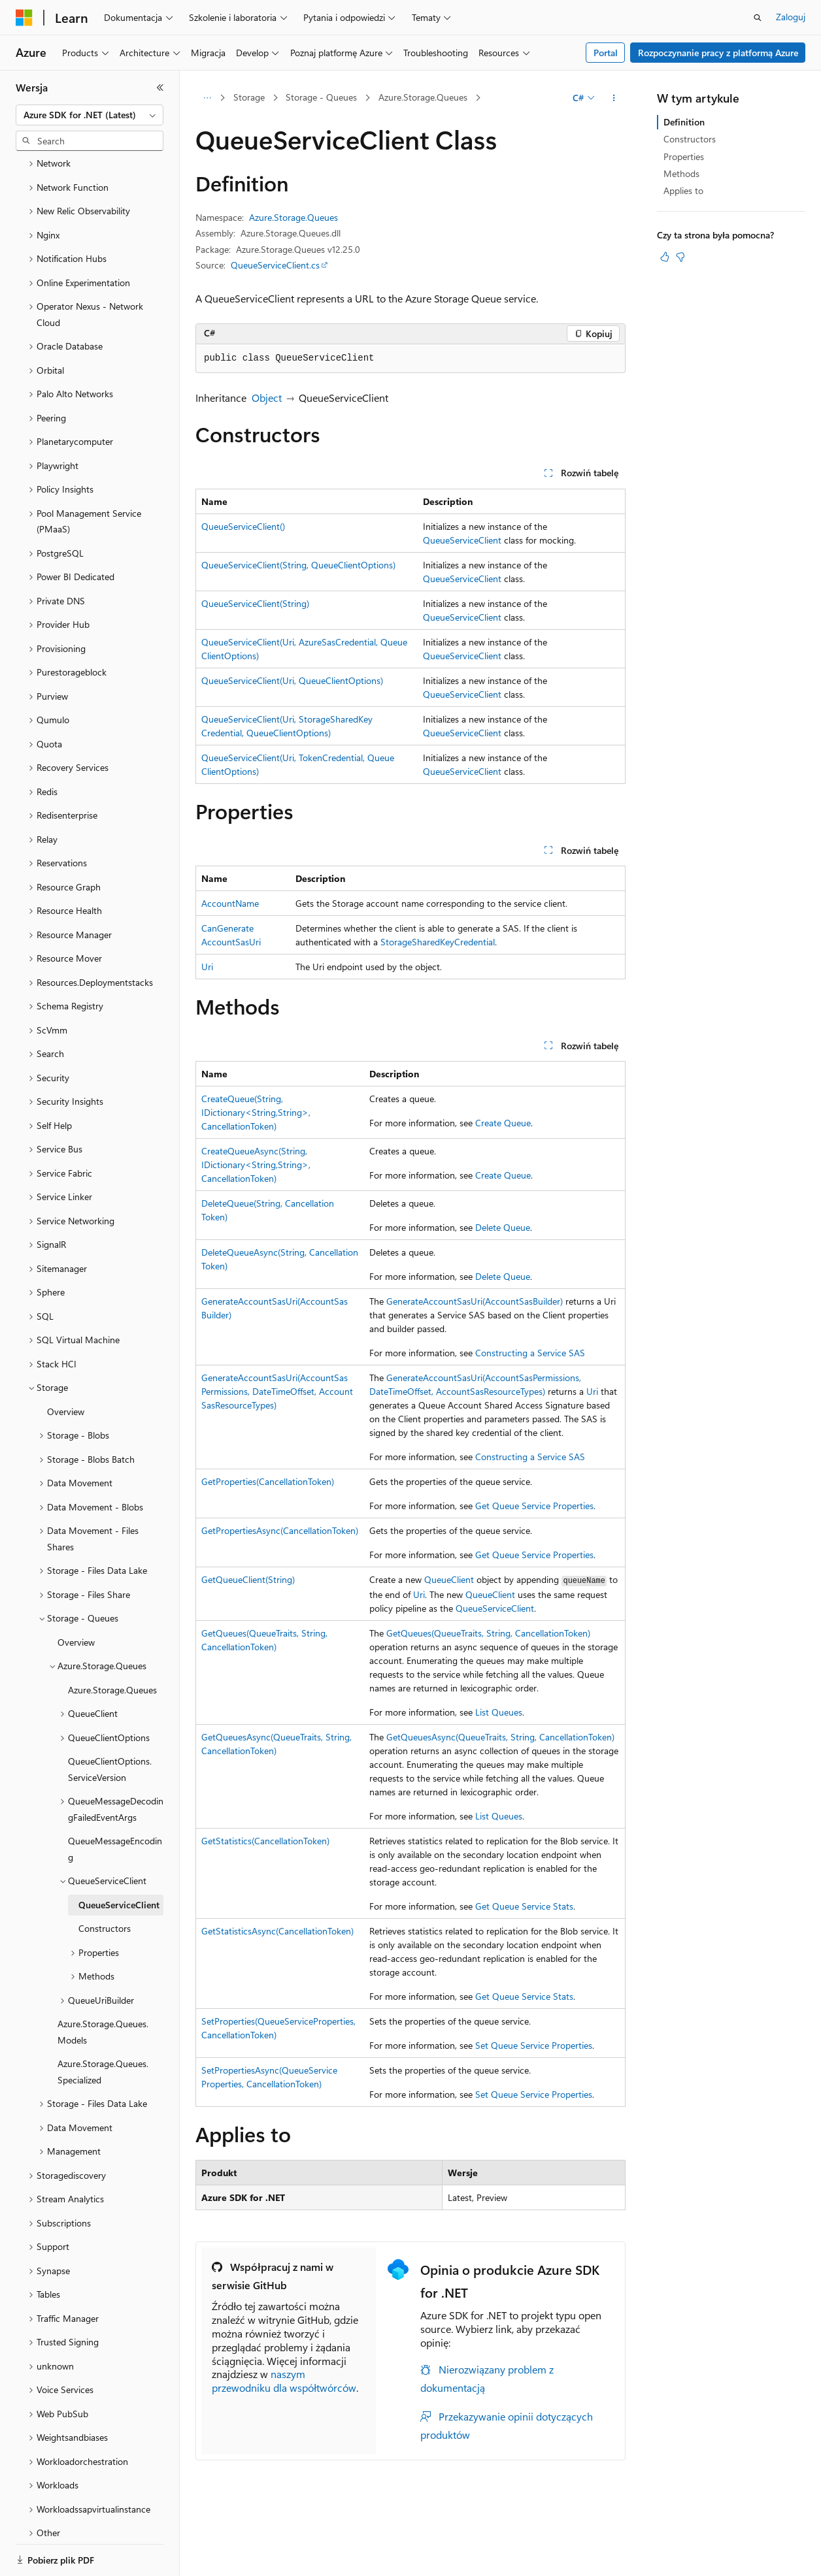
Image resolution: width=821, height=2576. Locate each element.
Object (267, 397)
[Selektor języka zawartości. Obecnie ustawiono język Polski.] (41, 2554)
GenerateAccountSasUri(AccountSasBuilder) (474, 1301)
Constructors (689, 139)
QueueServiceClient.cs (275, 265)
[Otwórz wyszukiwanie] (758, 17)
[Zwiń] (160, 87)
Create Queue (503, 1123)
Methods (681, 173)
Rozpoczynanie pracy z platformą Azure (718, 52)
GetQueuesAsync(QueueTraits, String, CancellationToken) (500, 1737)
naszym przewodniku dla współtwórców (284, 2380)
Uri (207, 966)
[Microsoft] (24, 17)
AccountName (230, 903)
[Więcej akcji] (614, 98)
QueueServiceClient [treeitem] (118, 1840)
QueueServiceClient (462, 540)
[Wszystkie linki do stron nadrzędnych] (206, 98)
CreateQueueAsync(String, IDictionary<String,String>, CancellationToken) (255, 1164)
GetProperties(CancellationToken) (267, 1481)
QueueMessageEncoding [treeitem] (115, 1784)
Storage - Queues (321, 97)
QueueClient (449, 1579)
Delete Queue (502, 1227)
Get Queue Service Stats (524, 1906)
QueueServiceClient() (243, 526)
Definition (684, 122)
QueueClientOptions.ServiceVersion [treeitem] (110, 1705)
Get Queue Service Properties (534, 1505)
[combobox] (89, 115)
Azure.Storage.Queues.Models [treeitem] (103, 1967)
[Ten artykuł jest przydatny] (665, 257)
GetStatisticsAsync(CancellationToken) (277, 1931)
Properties (683, 156)
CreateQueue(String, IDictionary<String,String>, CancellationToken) (255, 1112)
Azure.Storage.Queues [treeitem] (112, 1626)
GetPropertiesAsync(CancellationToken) (279, 1530)
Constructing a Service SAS (530, 1352)
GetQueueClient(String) (248, 1579)
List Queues (498, 1712)
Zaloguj (790, 16)
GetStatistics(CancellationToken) (265, 1840)
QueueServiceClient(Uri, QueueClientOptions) (292, 680)
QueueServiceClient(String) (255, 603)
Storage (249, 97)
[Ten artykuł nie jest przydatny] (680, 257)
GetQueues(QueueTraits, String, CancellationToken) (488, 1633)
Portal (606, 52)
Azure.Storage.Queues (422, 97)
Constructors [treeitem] (104, 1864)
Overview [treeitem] (65, 1347)
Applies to (683, 190)
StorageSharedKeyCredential (437, 942)
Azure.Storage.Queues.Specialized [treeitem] (103, 2007)
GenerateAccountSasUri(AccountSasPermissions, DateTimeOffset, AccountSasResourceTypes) (277, 1391)
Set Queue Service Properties (533, 2045)
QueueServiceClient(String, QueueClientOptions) (298, 565)
